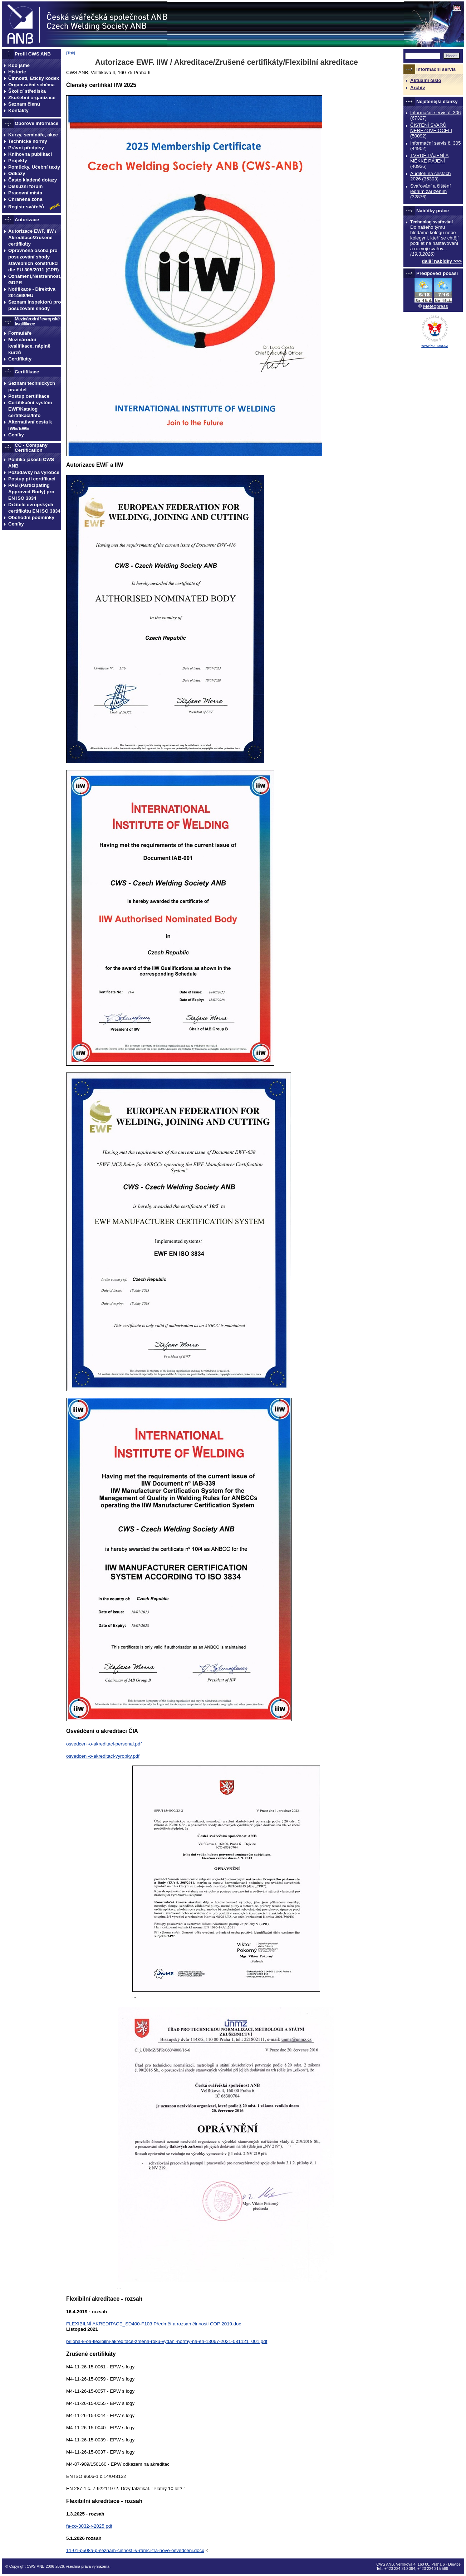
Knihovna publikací (30, 154)
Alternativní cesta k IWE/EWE (30, 425)
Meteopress (435, 306)
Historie (17, 71)
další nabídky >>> (442, 261)
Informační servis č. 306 (435, 112)
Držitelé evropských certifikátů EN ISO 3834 (34, 508)
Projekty (17, 160)
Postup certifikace (28, 396)
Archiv (417, 87)
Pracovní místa (25, 192)
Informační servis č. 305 (435, 143)
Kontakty (18, 110)
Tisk (70, 53)
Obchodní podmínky (31, 517)
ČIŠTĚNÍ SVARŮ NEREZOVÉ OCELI (431, 127)
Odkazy (16, 173)
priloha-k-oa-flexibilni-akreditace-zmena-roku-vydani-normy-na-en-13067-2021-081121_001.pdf (166, 2341)
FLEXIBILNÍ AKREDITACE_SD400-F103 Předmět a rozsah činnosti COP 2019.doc (153, 2323)
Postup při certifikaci (31, 478)
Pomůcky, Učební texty (34, 167)
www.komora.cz (434, 345)
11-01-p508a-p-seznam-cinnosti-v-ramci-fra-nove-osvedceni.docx (135, 2550)
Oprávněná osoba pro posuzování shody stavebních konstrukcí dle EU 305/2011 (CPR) (33, 260)
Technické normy (27, 141)
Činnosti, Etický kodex (33, 78)
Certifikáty (19, 359)
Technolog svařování (431, 221)
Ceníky (16, 434)
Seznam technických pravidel (31, 386)
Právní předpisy (26, 147)
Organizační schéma (31, 84)
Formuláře (19, 333)
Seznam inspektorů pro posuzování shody (34, 305)
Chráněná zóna (25, 199)
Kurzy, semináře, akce (33, 134)
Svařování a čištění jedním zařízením (430, 188)
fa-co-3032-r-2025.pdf (89, 2526)
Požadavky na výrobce (33, 472)
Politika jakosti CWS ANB (31, 463)
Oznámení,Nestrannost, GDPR (34, 279)
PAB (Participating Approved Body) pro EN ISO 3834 (31, 492)
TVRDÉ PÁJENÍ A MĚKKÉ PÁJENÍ (429, 158)
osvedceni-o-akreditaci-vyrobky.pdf (102, 1756)
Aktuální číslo (425, 80)
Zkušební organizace (31, 97)
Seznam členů (24, 104)
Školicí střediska (27, 91)
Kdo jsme (19, 65)
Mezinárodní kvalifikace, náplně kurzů (29, 346)
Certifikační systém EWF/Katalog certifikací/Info (30, 409)
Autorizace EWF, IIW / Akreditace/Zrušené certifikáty (32, 237)
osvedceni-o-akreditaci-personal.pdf (104, 1744)
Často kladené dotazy (32, 180)
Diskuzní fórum (25, 186)
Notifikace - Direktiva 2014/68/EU (31, 292)
